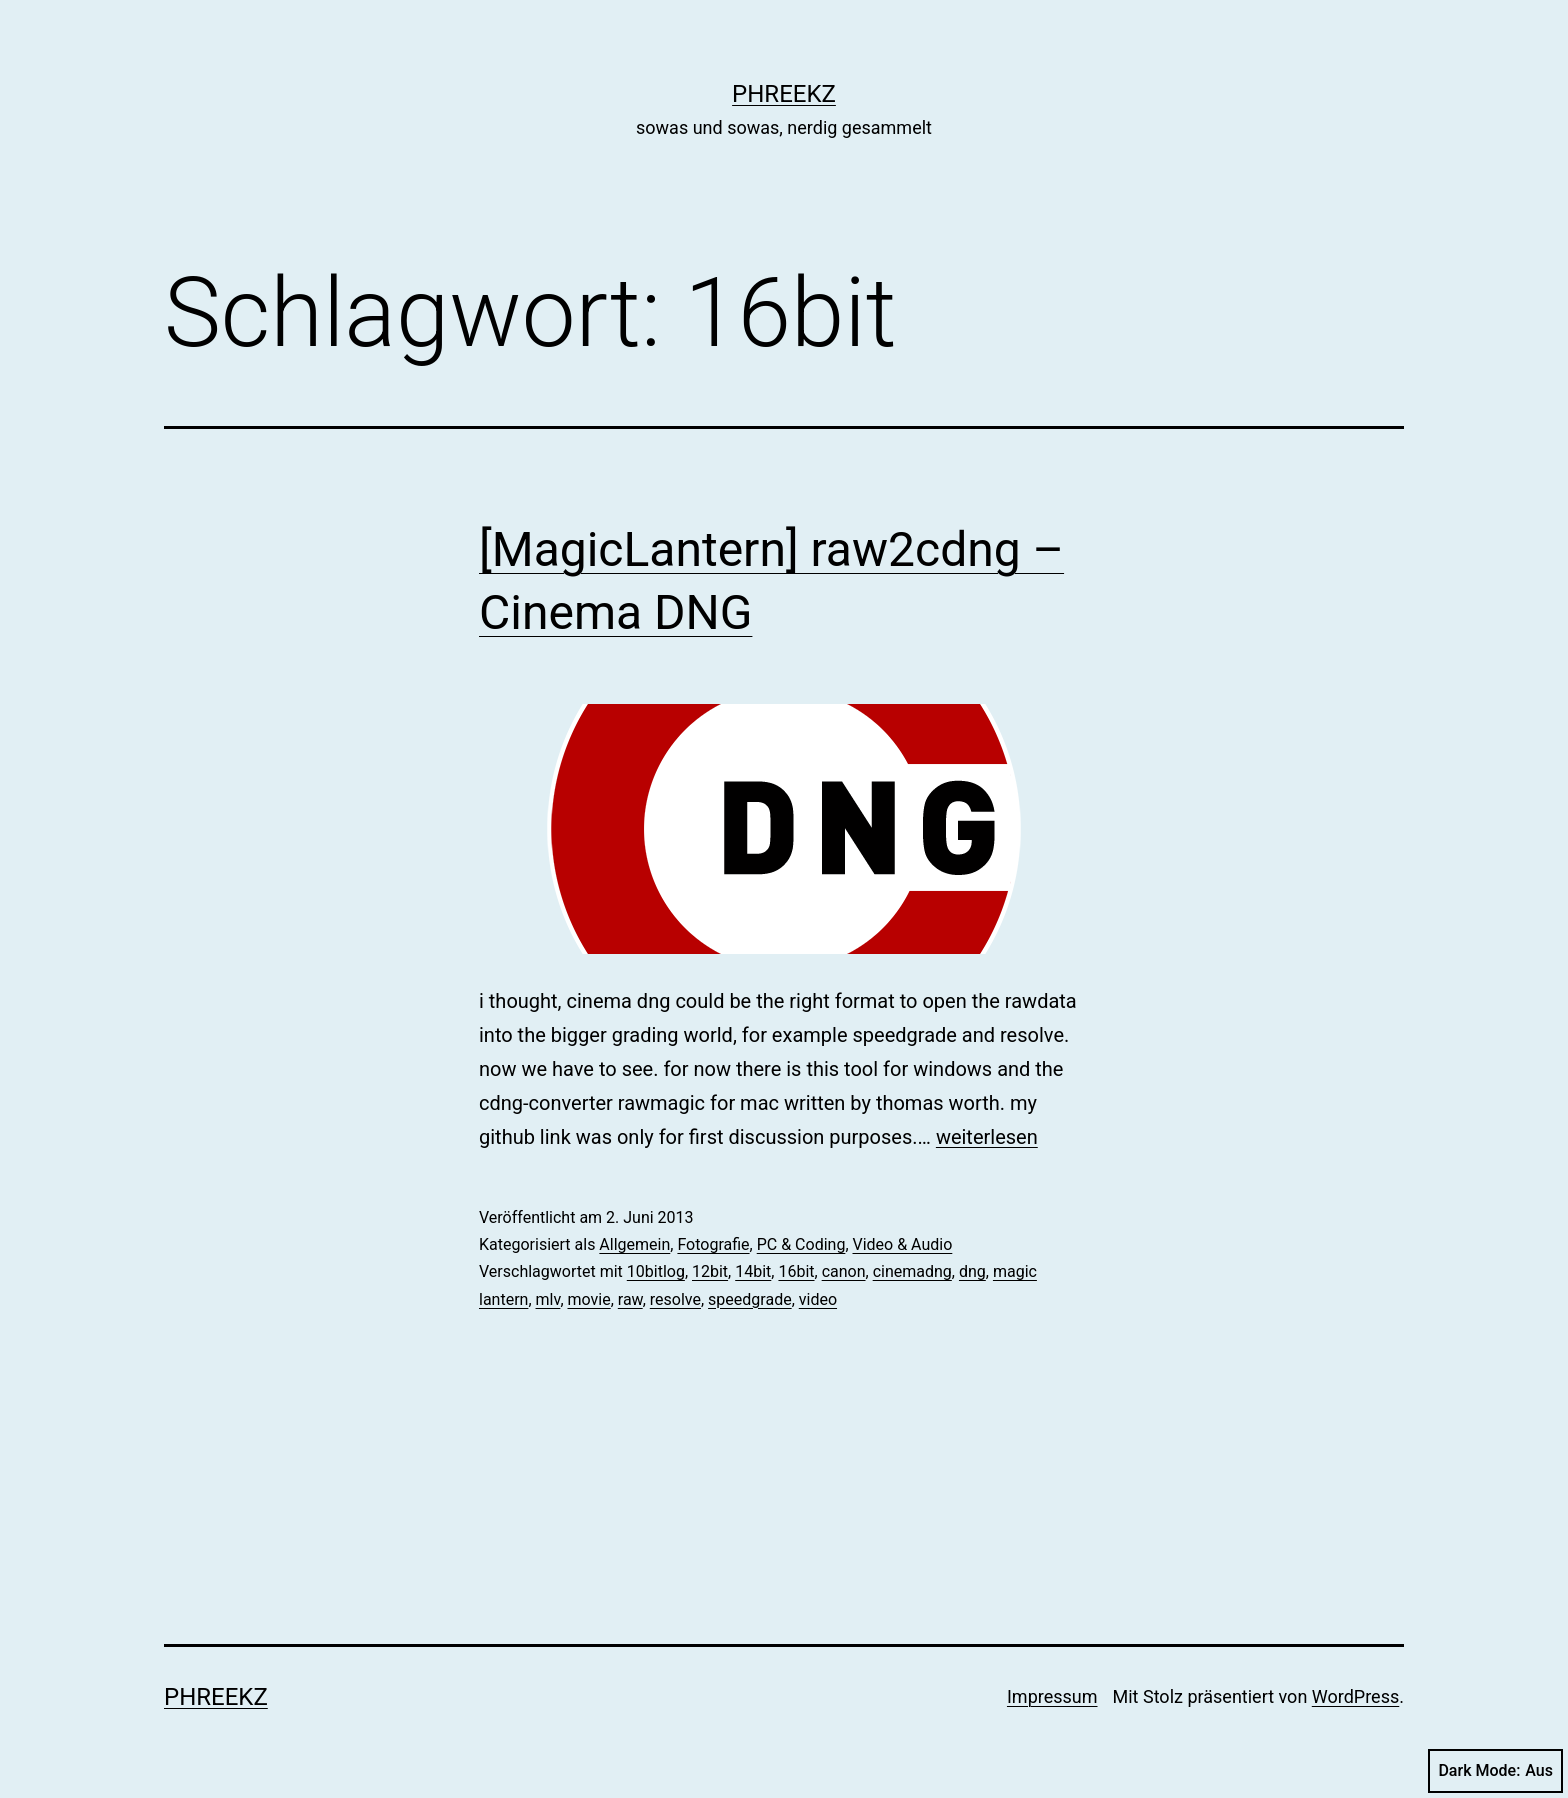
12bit (710, 1271)
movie (589, 1299)
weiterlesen (987, 1137)
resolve (675, 1299)
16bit (796, 1271)
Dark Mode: (1495, 1771)
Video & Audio (903, 1244)
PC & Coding (801, 1244)
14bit (753, 1271)
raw (630, 1299)
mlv (548, 1299)
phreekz (784, 94)
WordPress (1355, 1696)
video (818, 1299)
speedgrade (750, 1299)
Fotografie (713, 1244)
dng (972, 1271)
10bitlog (656, 1271)
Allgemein (634, 1244)
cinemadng (912, 1271)
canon (844, 1271)
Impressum (1052, 1696)
